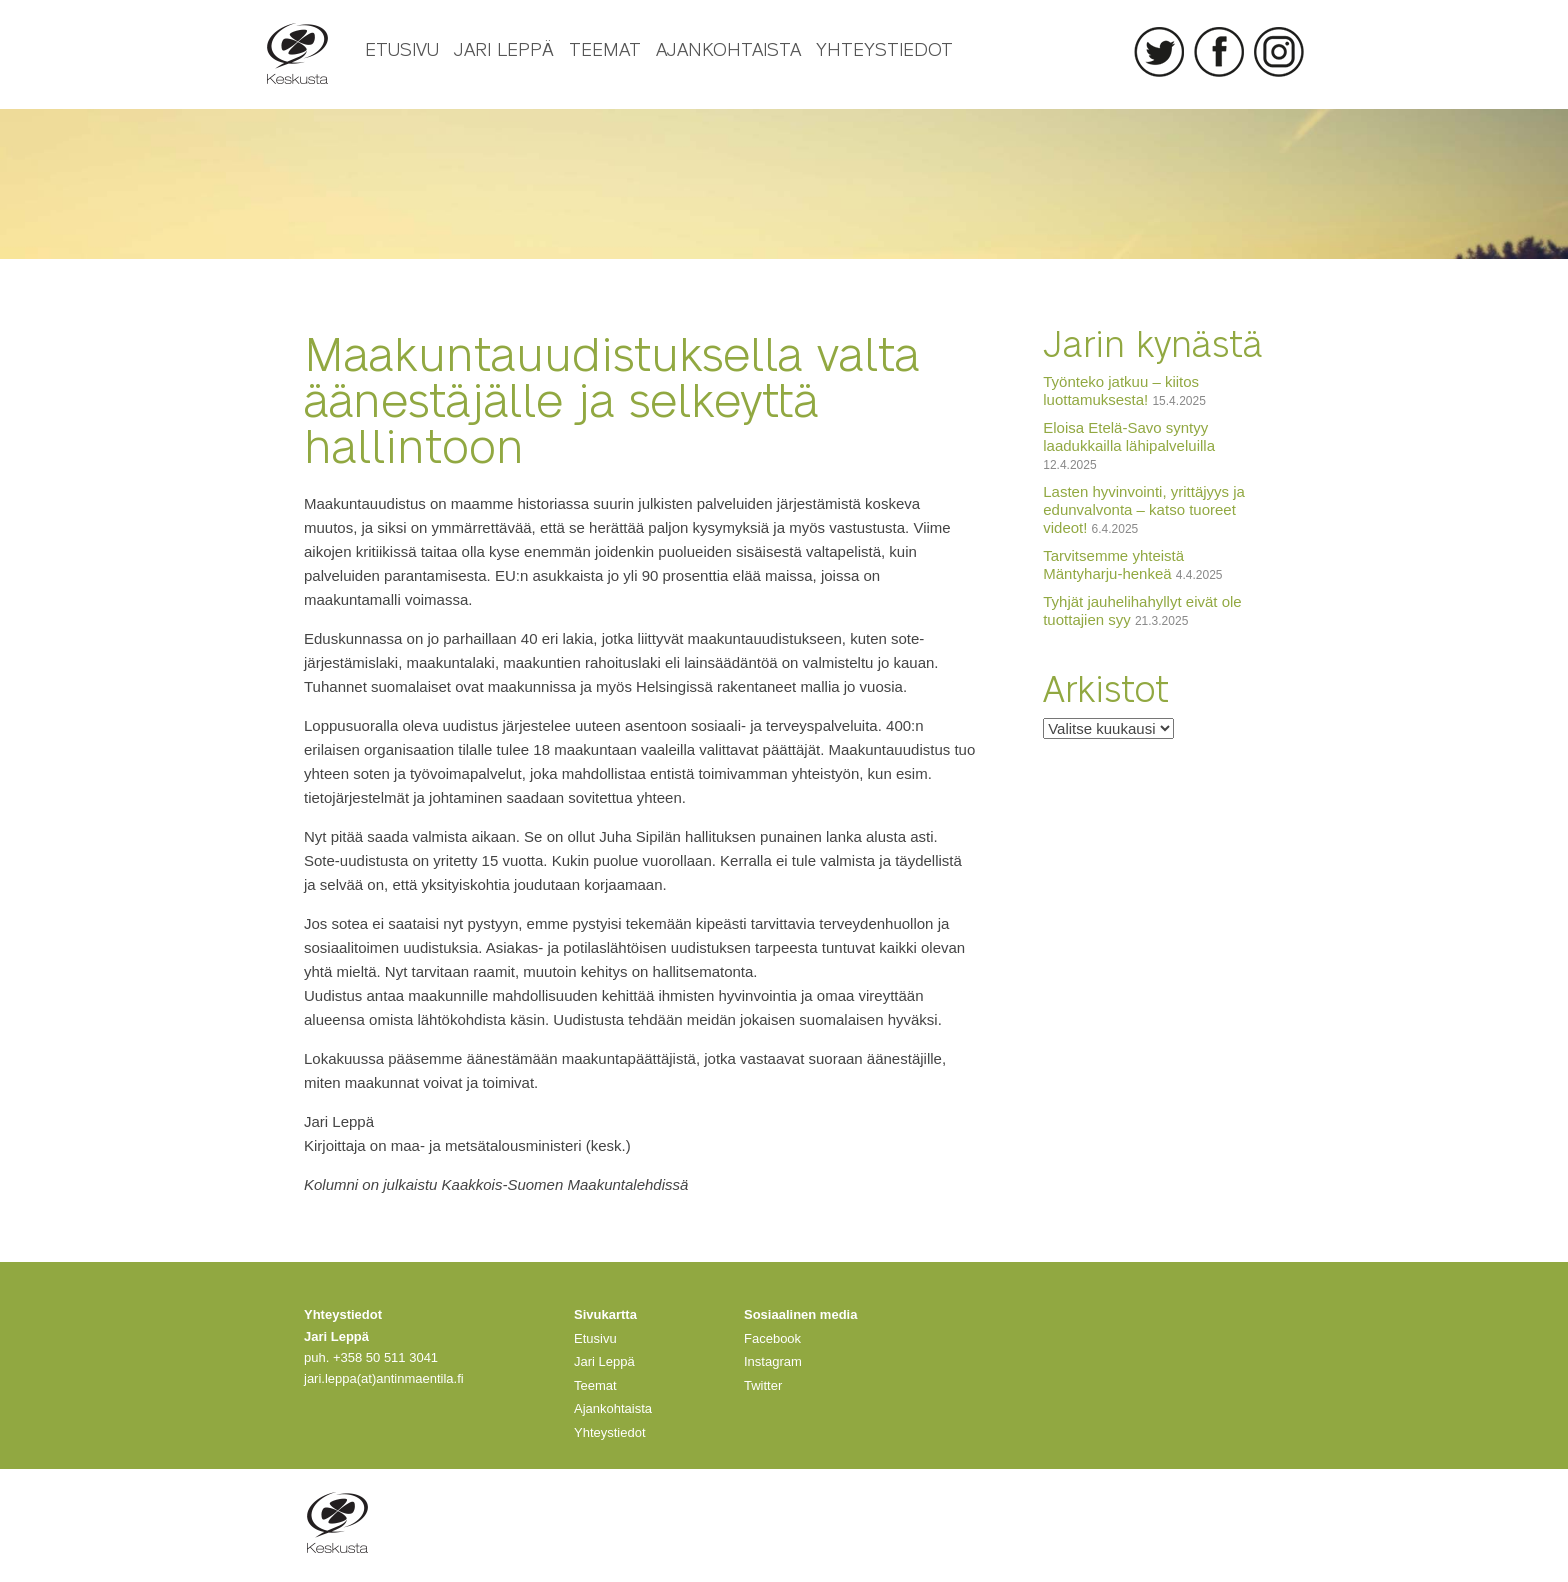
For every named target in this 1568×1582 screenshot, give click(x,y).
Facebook (1219, 52)
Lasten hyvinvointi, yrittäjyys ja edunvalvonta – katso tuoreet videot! (1144, 509)
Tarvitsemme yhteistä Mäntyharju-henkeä (1113, 564)
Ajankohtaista (728, 48)
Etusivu (402, 48)
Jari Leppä (504, 48)
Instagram (1279, 52)
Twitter (1159, 52)
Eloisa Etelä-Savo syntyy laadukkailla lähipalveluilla (1129, 436)
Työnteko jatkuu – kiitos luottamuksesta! (1121, 390)
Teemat (605, 48)
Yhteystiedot (884, 48)
